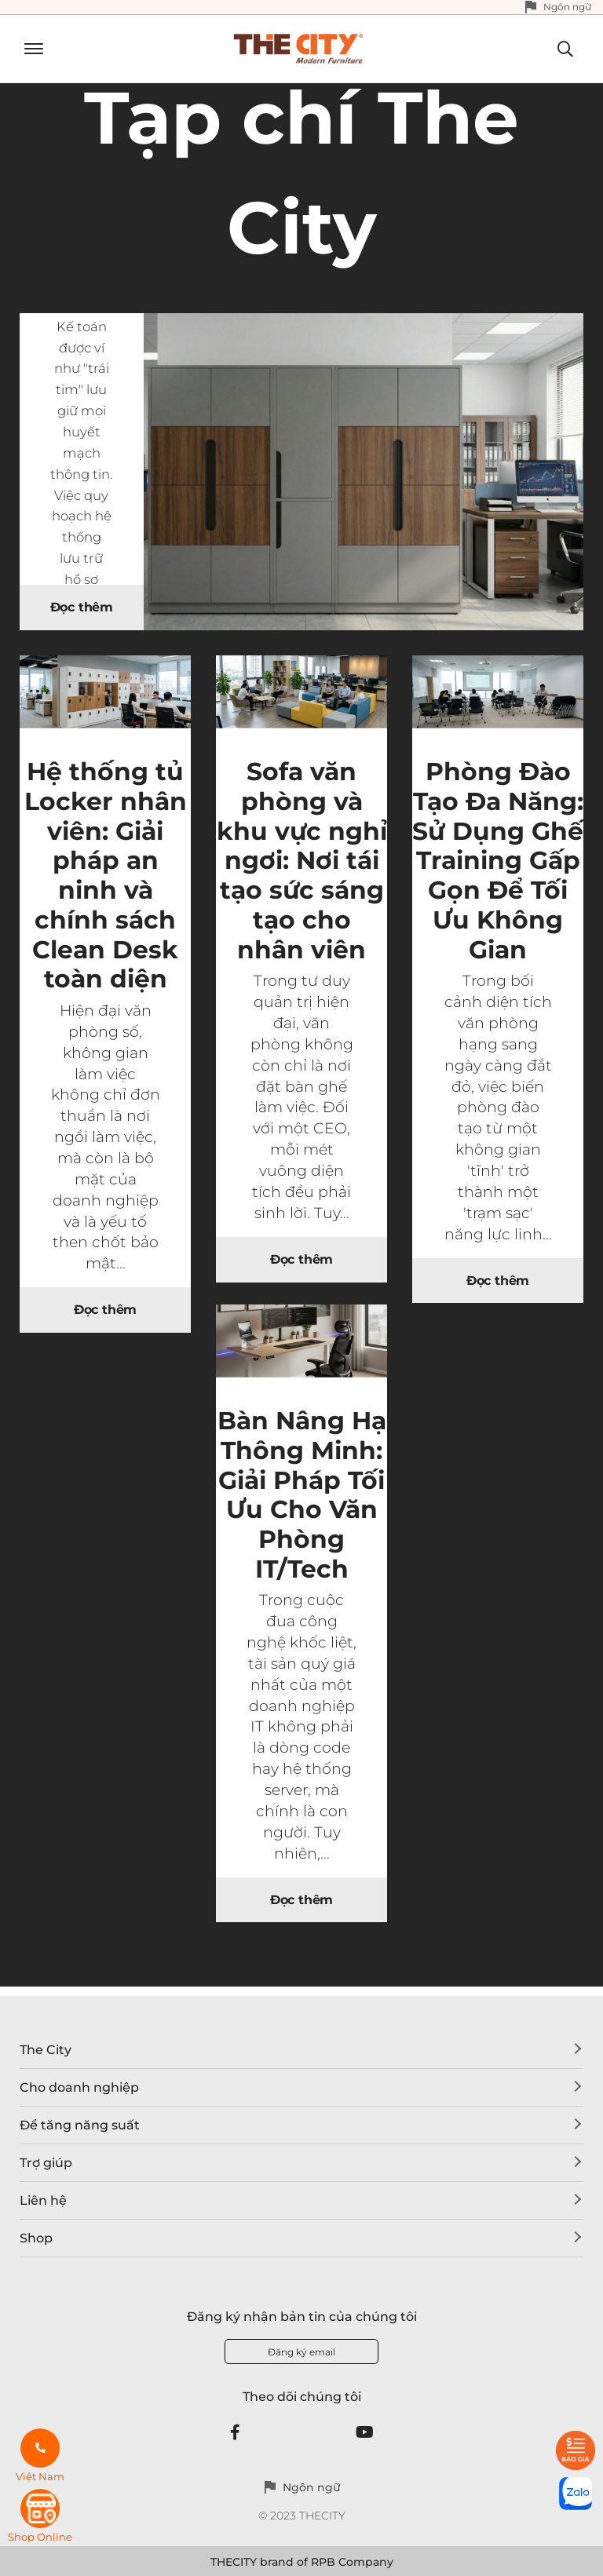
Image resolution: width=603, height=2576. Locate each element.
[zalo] (575, 2493)
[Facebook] (235, 2432)
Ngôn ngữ (567, 7)
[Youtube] (365, 2432)
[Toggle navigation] (28, 49)
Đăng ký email (301, 2352)
